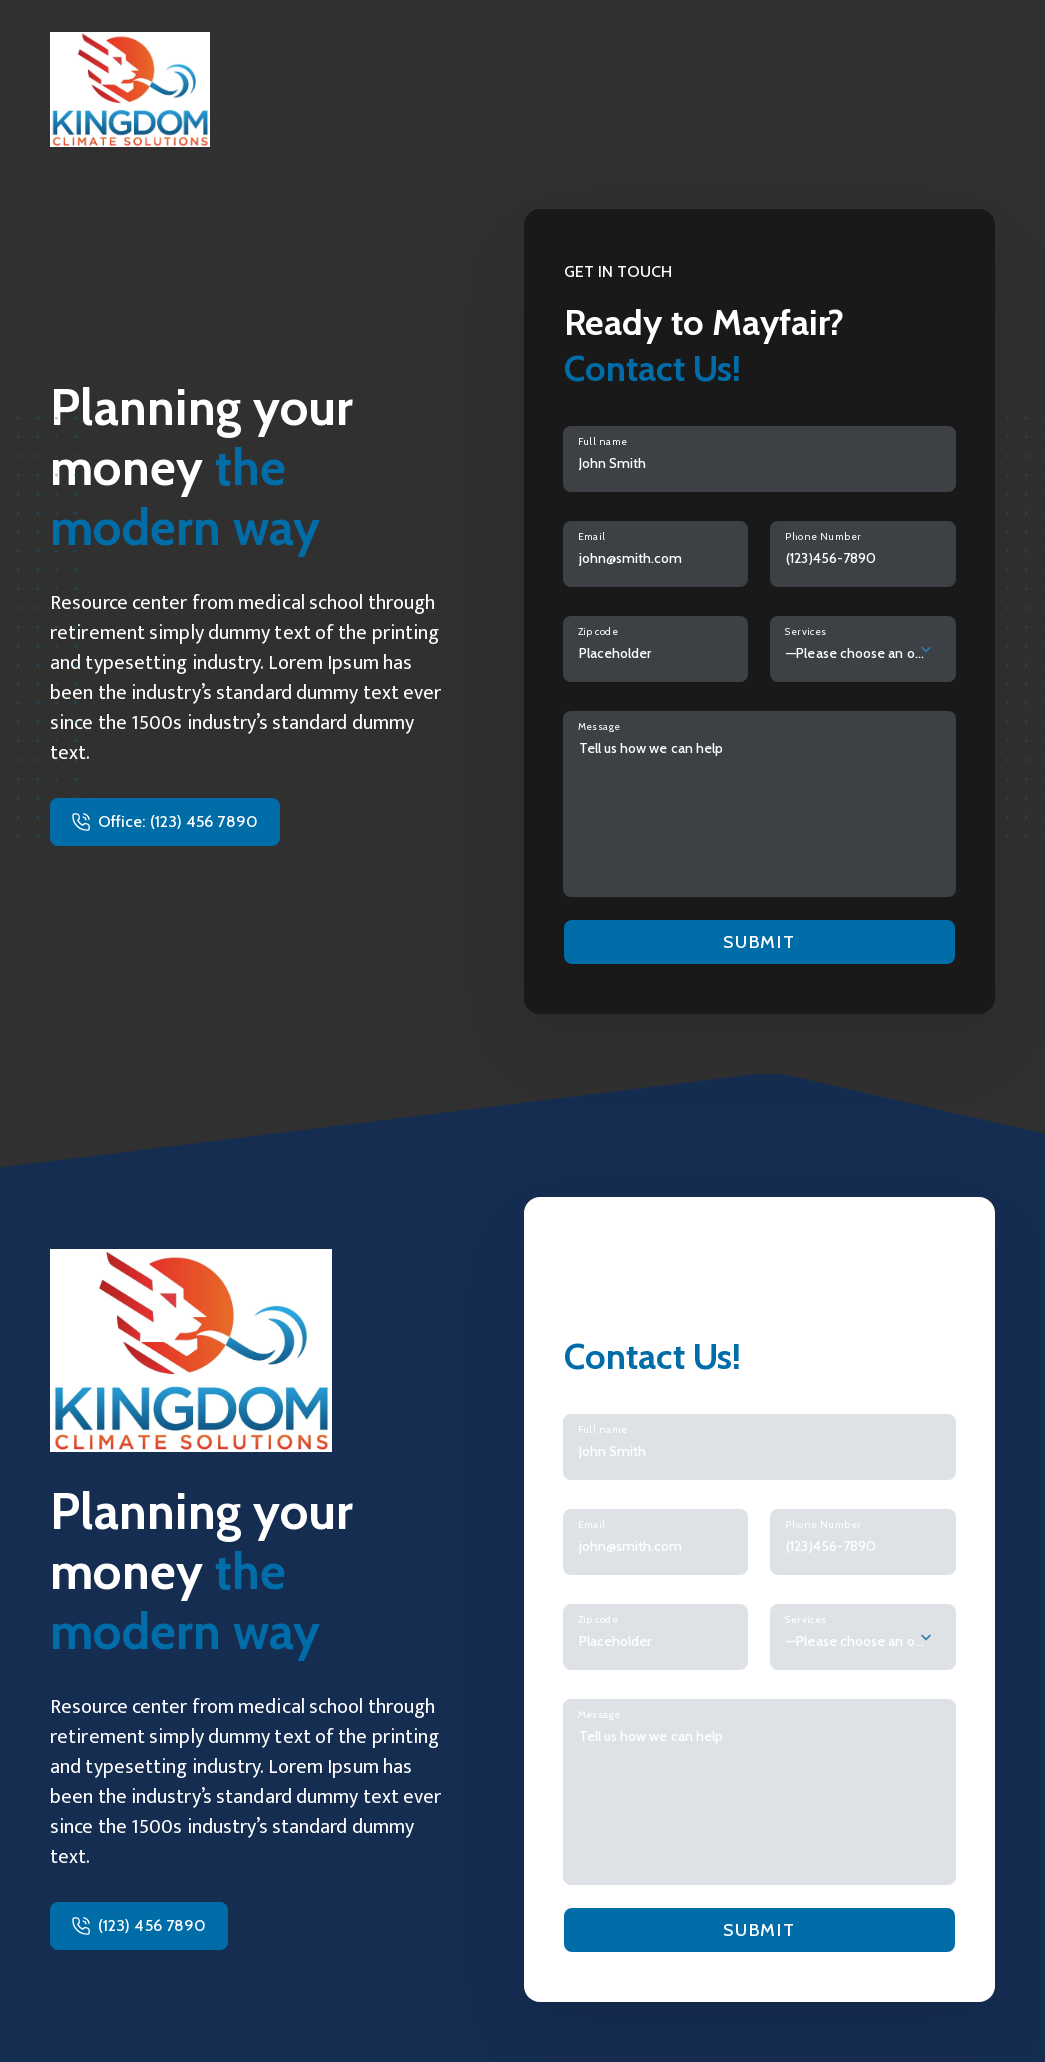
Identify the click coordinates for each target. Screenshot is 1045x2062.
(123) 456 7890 (152, 1925)
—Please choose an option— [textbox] (855, 653)
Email (592, 536)
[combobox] (863, 649)
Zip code (598, 631)
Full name (603, 441)
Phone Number (823, 536)
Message (599, 726)
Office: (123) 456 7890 (178, 821)
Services (806, 631)
